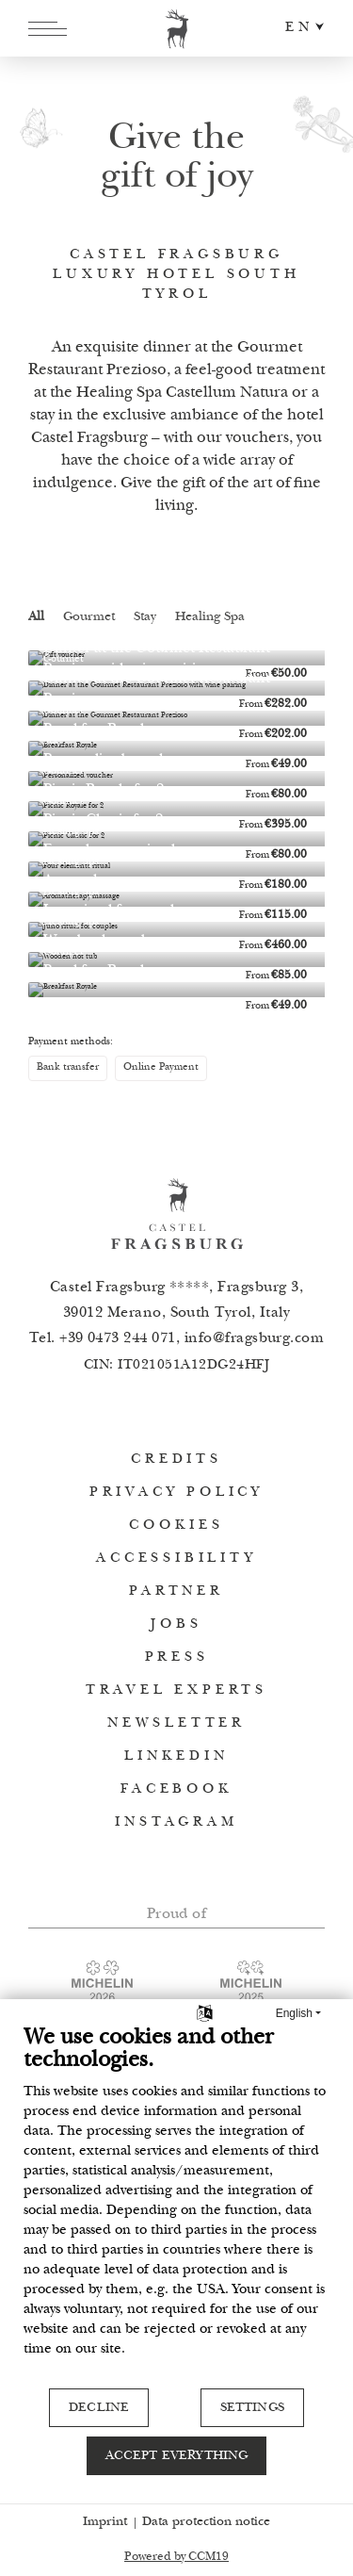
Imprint (105, 2522)
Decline (99, 2408)
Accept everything (177, 2456)
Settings (252, 2408)
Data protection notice (206, 2522)
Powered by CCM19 (176, 2557)
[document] (176, 2205)
